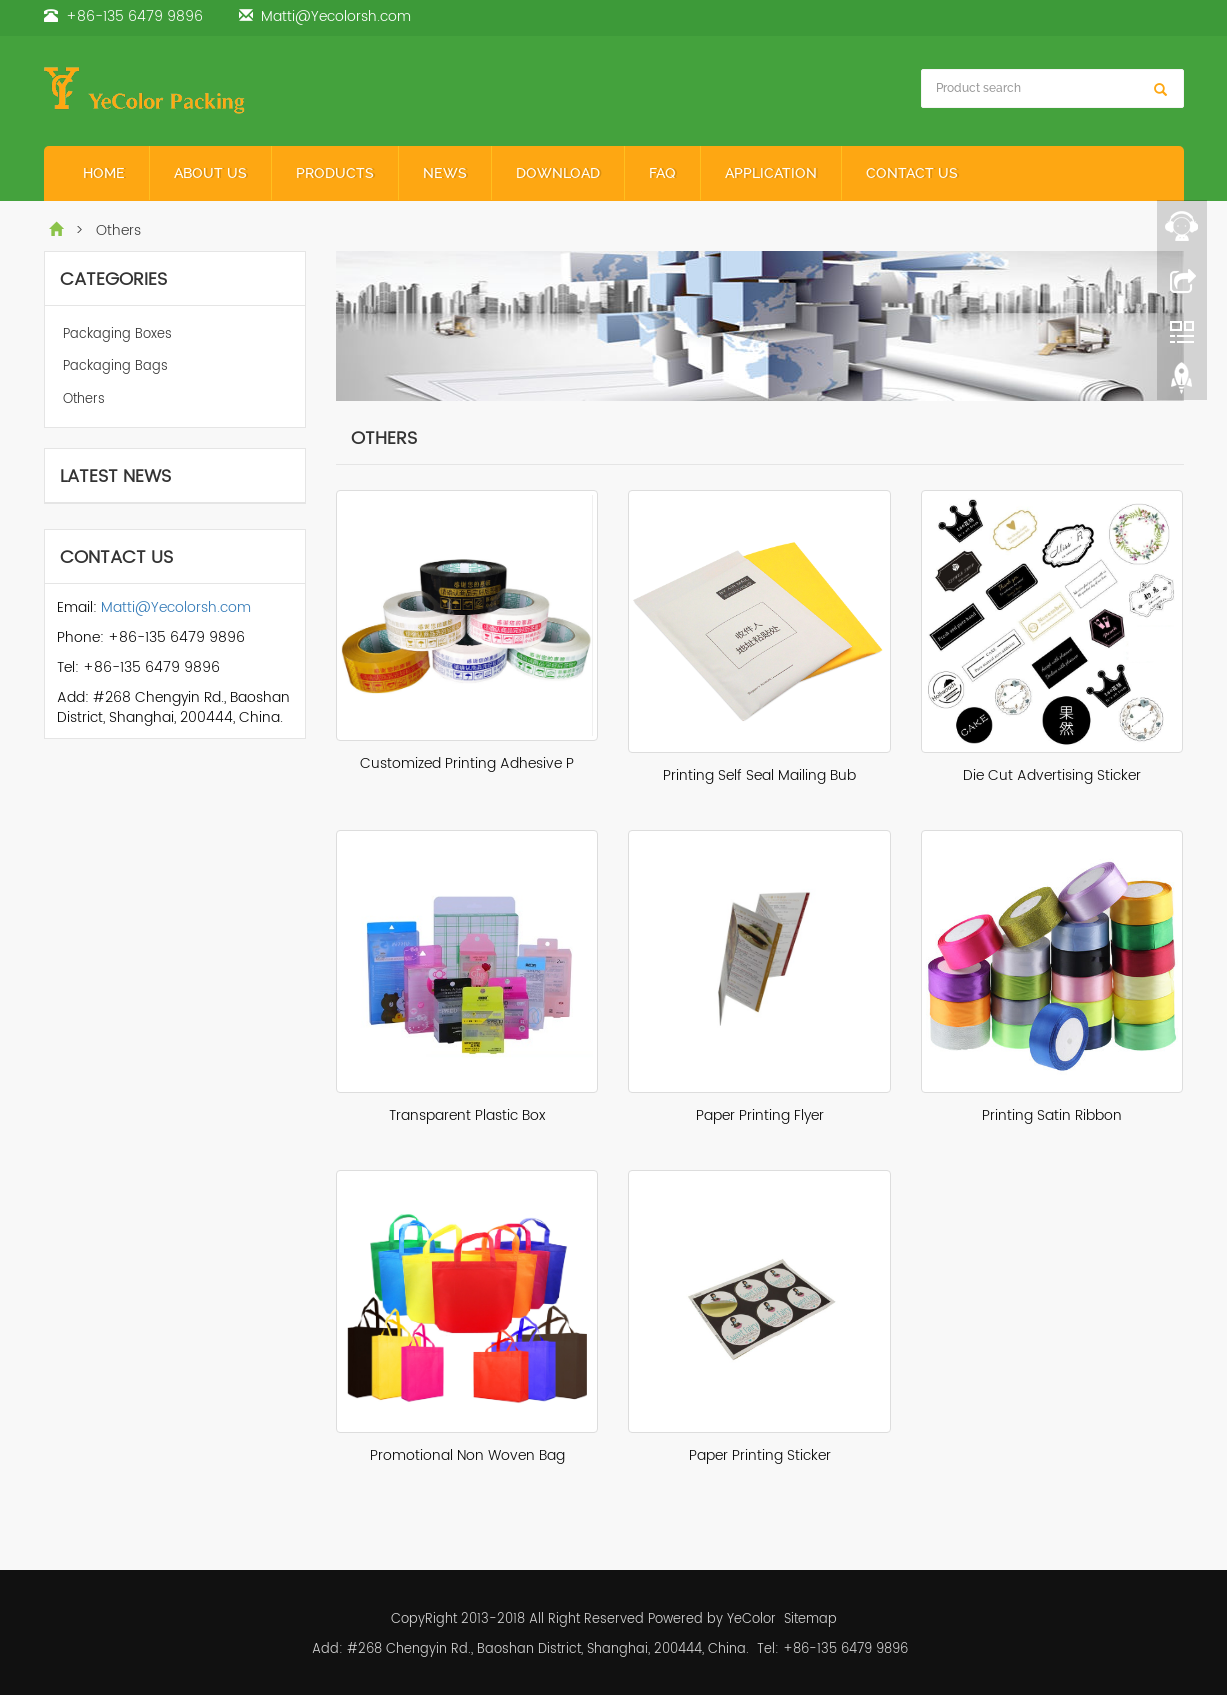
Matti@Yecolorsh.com (336, 16)
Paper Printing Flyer (760, 1115)
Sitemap (810, 1619)
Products (335, 173)
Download (558, 173)
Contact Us (912, 173)
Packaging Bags (115, 366)
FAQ (662, 173)
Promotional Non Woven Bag (467, 1455)
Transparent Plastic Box (467, 1115)
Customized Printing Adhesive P (467, 763)
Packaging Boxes (117, 334)
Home (104, 173)
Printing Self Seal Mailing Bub (759, 775)
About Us (210, 173)
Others (84, 399)
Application (771, 173)
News (445, 173)
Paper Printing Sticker (760, 1455)
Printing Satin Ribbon (1052, 1115)
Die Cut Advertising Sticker (1052, 775)
